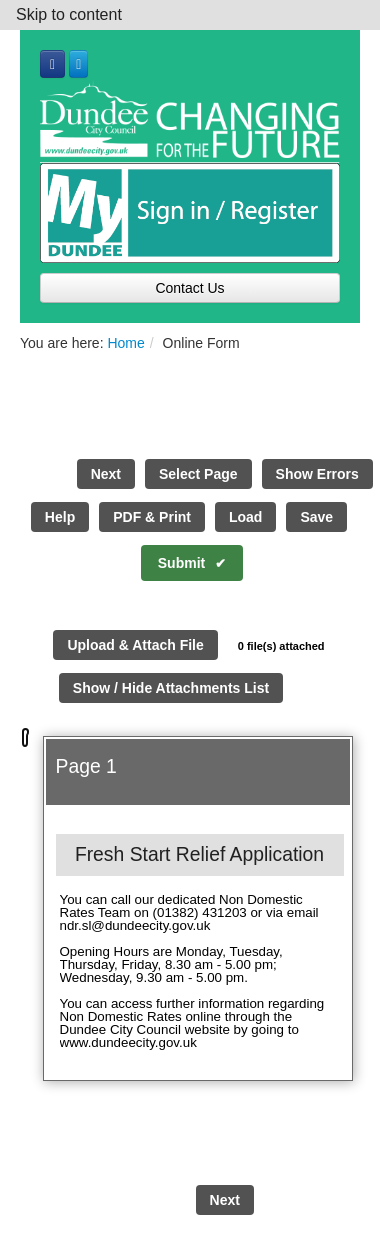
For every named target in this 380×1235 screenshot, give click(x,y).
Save (316, 517)
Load (245, 517)
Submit (181, 563)
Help (60, 517)
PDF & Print (152, 517)
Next (106, 474)
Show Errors (317, 474)
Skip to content (69, 14)
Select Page (198, 474)
